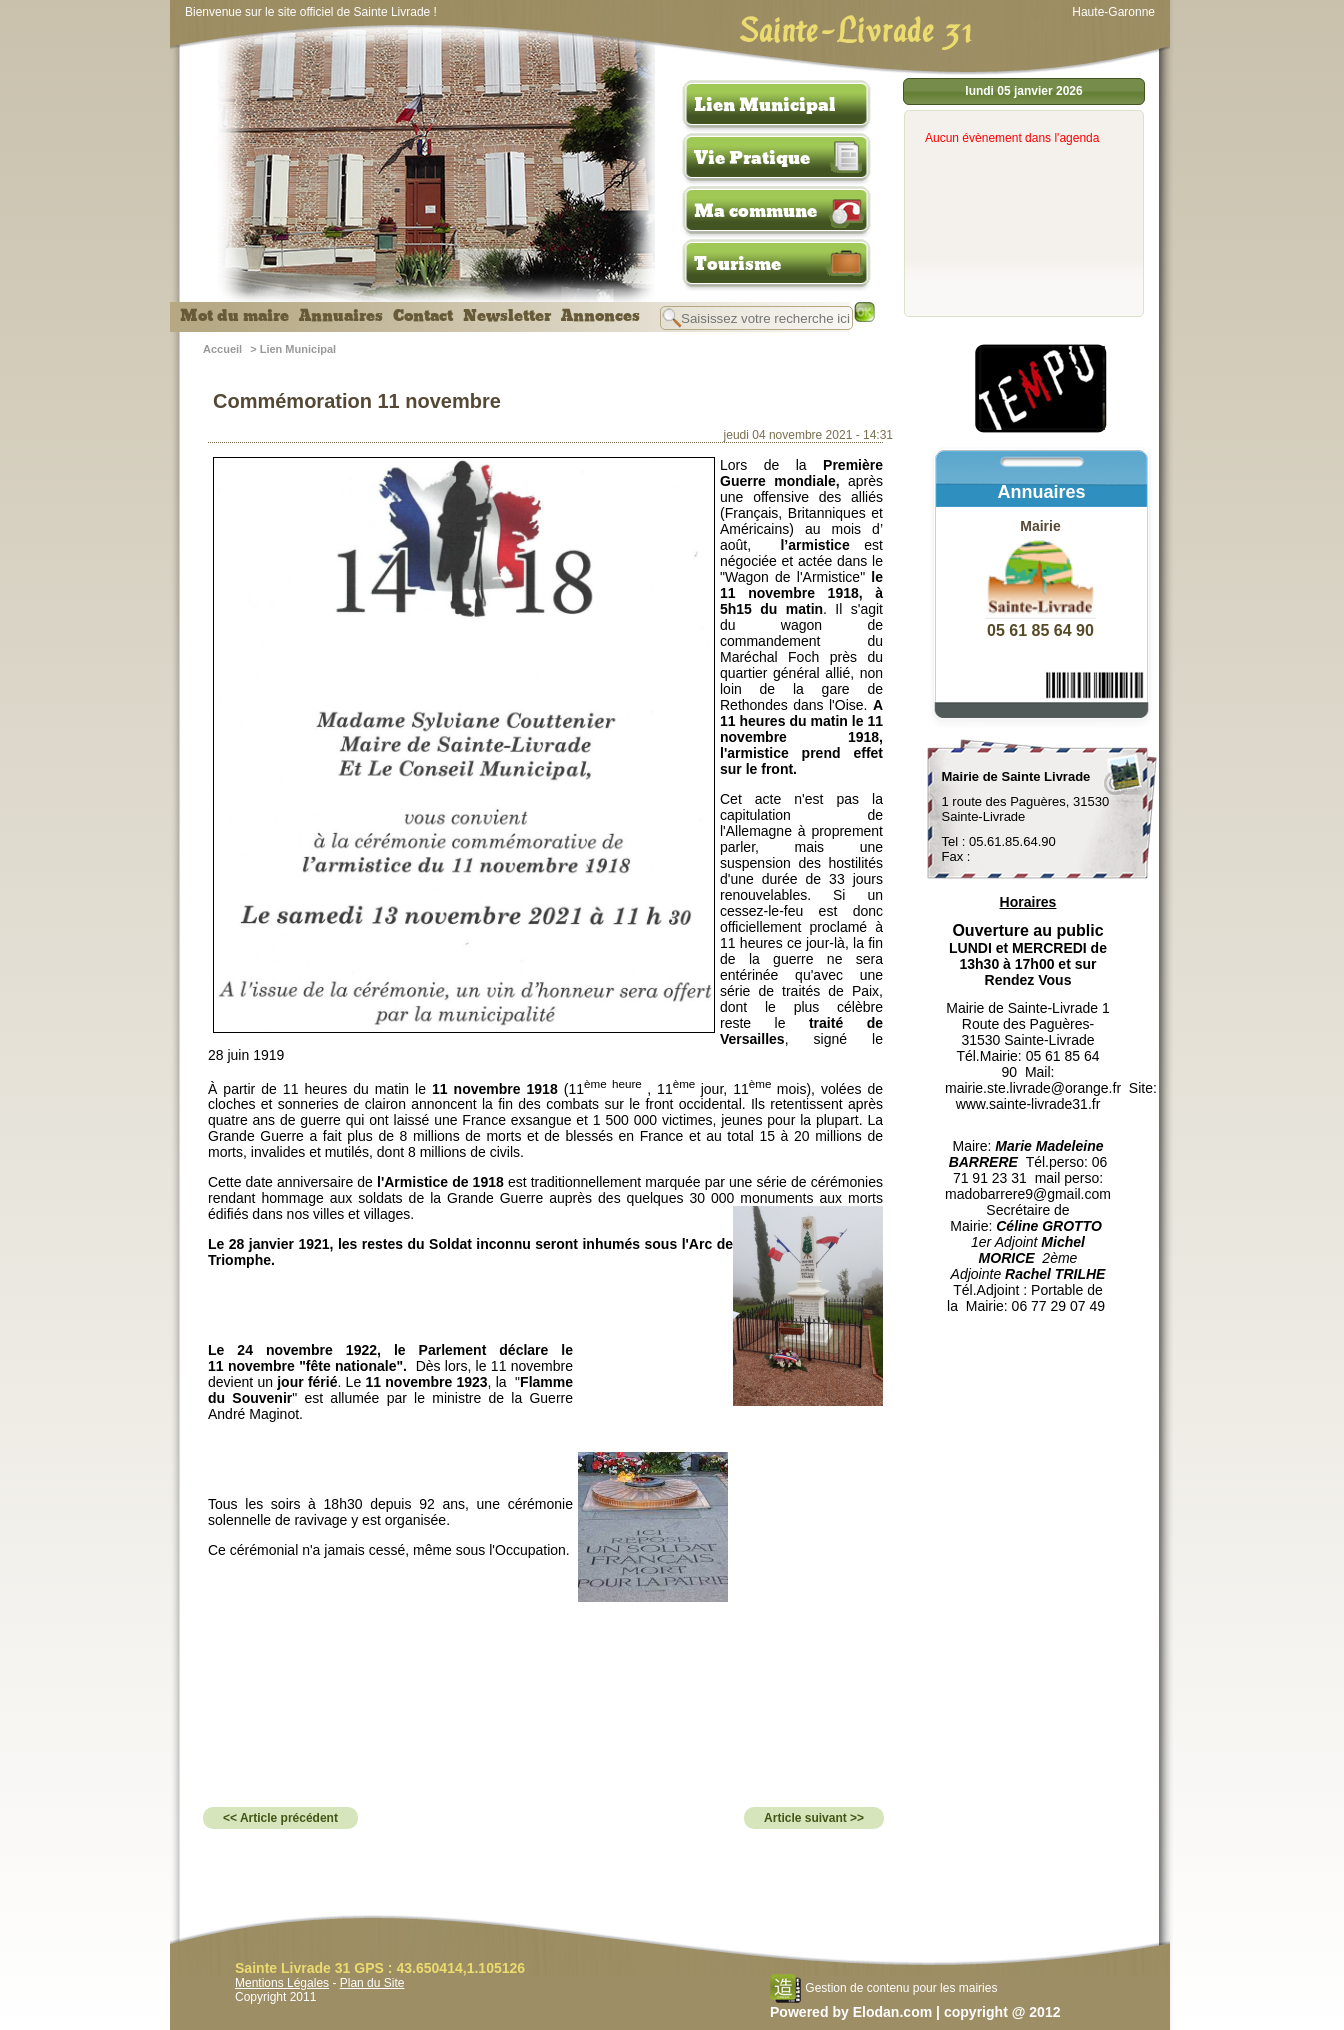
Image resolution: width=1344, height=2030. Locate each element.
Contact (423, 316)
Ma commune (755, 211)
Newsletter (507, 316)
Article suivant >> (814, 1818)
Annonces (600, 316)
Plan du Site (372, 1983)
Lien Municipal (765, 105)
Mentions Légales (282, 1983)
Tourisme (737, 264)
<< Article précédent (280, 1818)
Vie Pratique (752, 158)
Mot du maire (234, 316)
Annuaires (341, 316)
